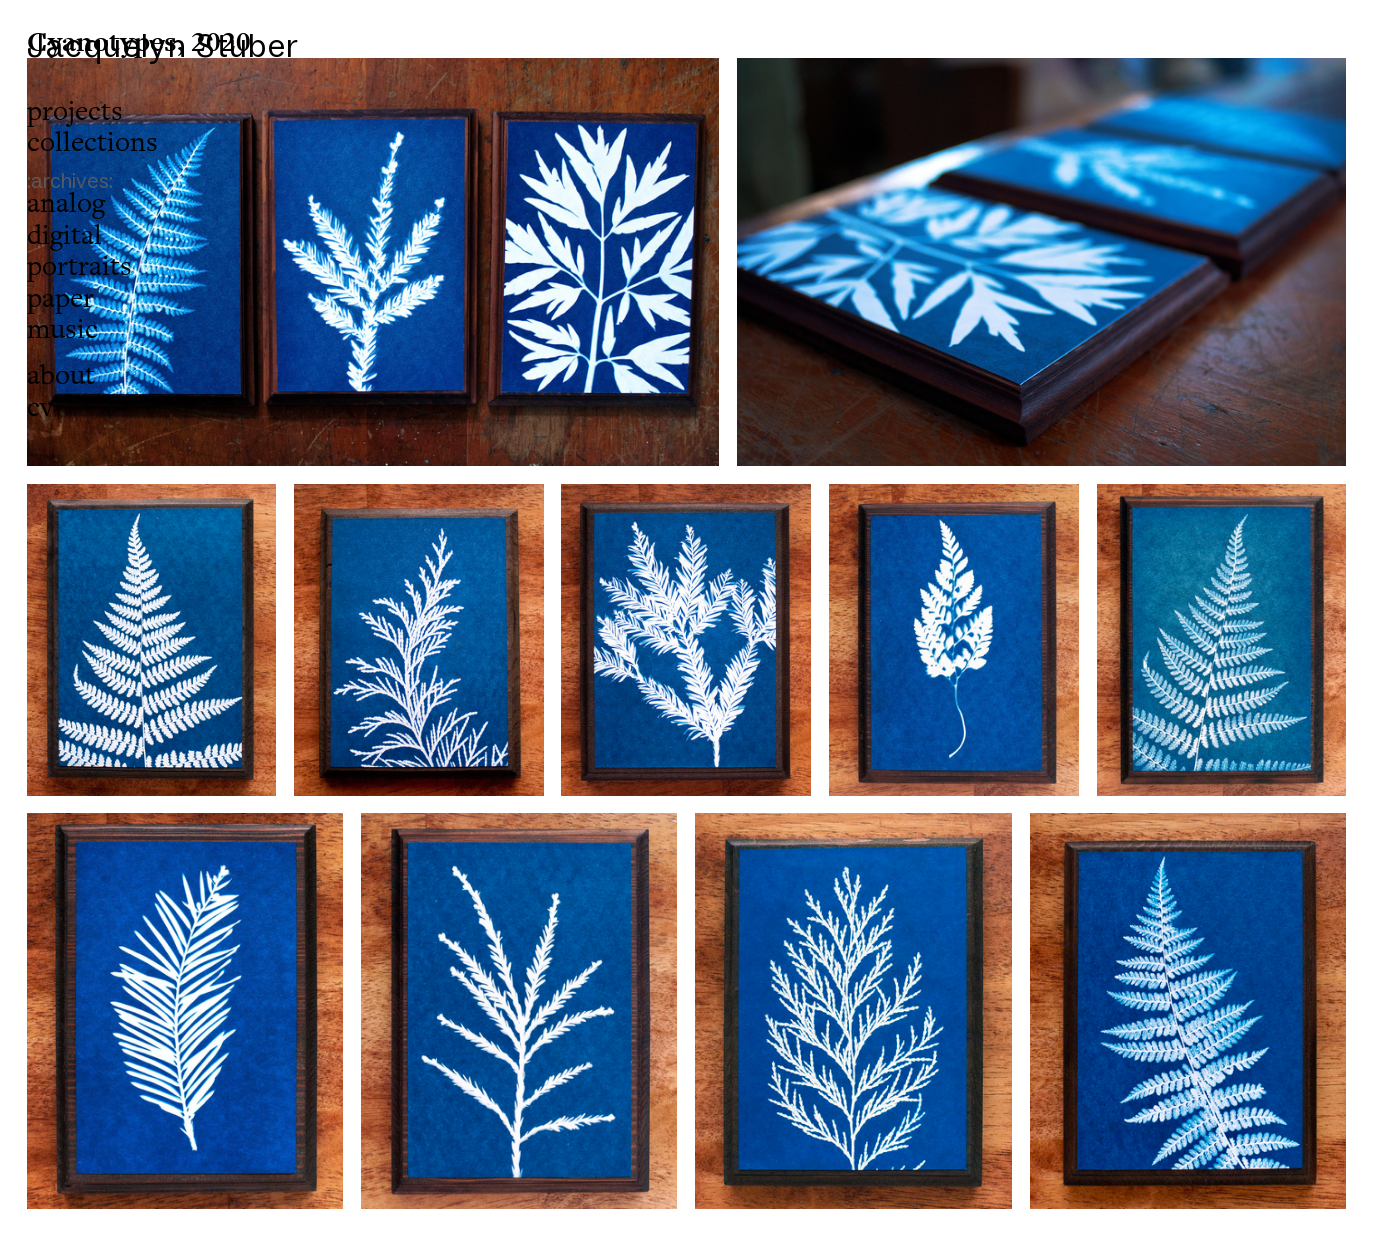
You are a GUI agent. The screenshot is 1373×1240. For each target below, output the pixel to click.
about (61, 375)
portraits (79, 266)
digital (64, 235)
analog (66, 203)
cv (40, 407)
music (62, 329)
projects (75, 111)
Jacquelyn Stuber (163, 45)
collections (92, 142)
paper (60, 298)
